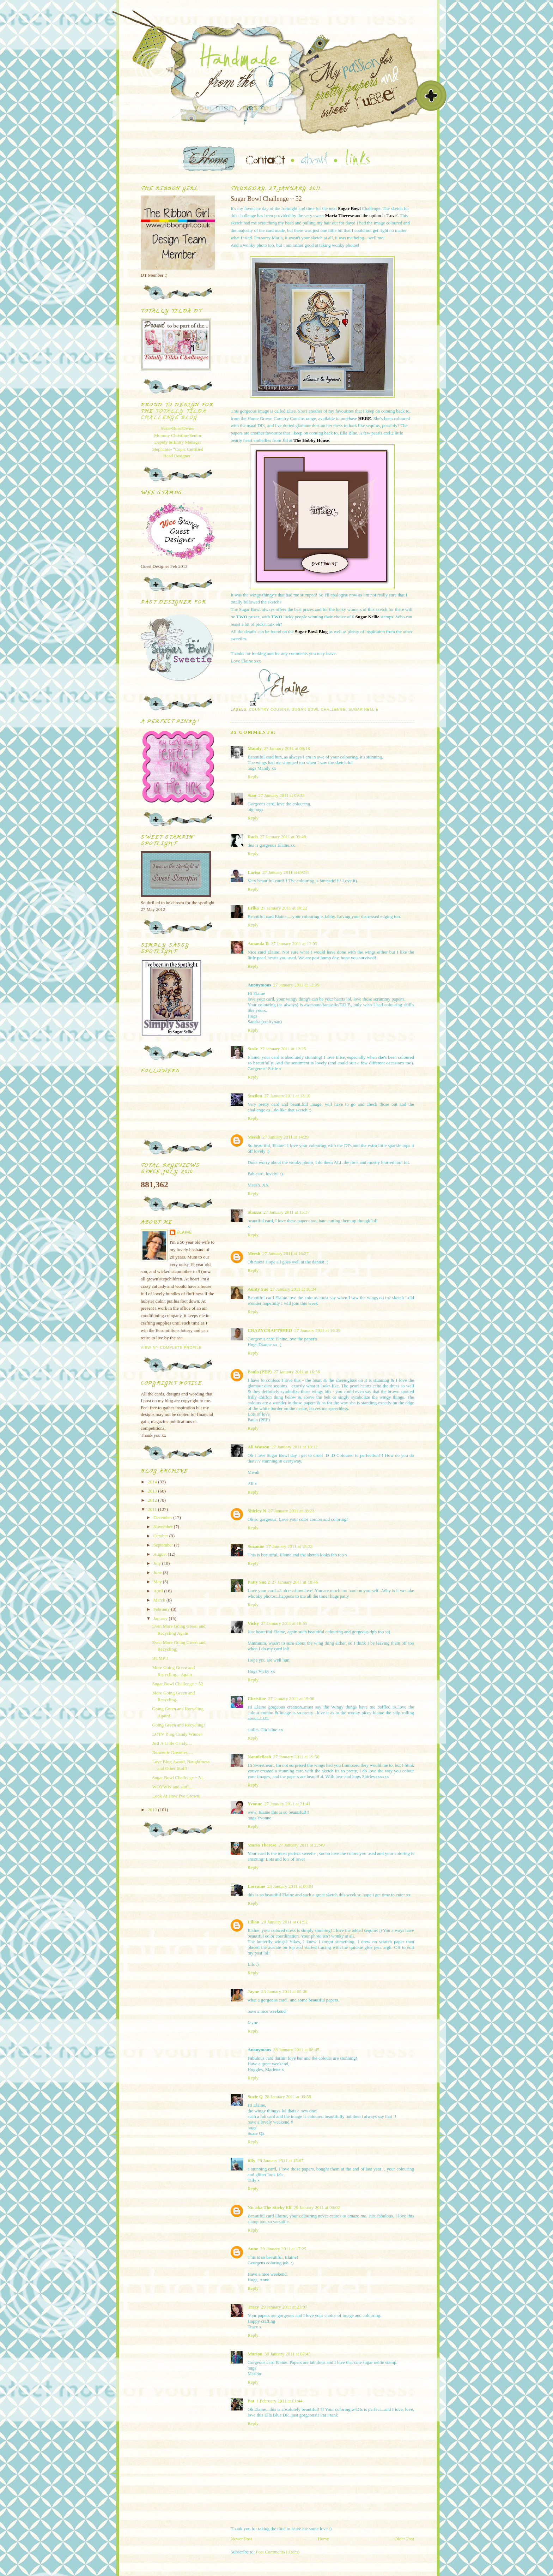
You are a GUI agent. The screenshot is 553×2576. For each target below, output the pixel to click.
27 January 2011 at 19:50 (296, 1756)
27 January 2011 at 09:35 (282, 795)
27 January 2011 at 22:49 (301, 1845)
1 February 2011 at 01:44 (279, 2400)
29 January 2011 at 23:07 (284, 2307)
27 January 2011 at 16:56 (297, 1371)
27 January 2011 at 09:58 (285, 872)
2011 (153, 1509)
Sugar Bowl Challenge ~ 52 (177, 1683)
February (162, 1609)
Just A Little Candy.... (172, 1743)
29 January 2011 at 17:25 (283, 2248)
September (163, 1545)
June (158, 1572)
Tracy (253, 2307)
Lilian (253, 1922)
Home (323, 2538)
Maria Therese (262, 1845)
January (161, 1618)
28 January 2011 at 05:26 (284, 1991)
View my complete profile (171, 1348)
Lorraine (256, 1886)
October (161, 1535)
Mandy (255, 748)
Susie (253, 1048)
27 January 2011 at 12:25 (283, 1048)
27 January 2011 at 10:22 (284, 908)
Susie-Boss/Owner (178, 428)
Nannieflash (259, 1756)
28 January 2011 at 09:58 (288, 2096)
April (158, 1590)
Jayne (253, 1991)
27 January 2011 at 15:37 (286, 1212)
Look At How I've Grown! (176, 1796)
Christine (257, 1698)
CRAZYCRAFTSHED (270, 1330)
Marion (255, 2353)
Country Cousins (269, 709)
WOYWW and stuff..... (173, 1786)
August (160, 1554)
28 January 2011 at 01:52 (284, 1922)
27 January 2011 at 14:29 (285, 1137)
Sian (252, 795)
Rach (253, 836)
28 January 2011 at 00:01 (290, 1886)
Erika (253, 908)
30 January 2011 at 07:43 (288, 2353)
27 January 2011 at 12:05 (294, 943)
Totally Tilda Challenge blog (173, 415)
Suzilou (255, 1095)
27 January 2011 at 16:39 (317, 1330)
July (157, 1563)
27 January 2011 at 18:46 (295, 1582)
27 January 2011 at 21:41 (287, 1803)
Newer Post (241, 2538)
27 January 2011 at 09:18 (287, 748)
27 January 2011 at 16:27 (285, 1253)
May (158, 1581)
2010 (153, 1809)
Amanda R (258, 943)
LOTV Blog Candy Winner (177, 1734)
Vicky (253, 1623)
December (163, 1517)
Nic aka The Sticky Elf (270, 2207)
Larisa (254, 872)
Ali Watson (258, 1446)
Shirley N (257, 1510)
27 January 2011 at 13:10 (287, 1095)
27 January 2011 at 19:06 (291, 1698)
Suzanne (256, 1546)
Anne (253, 2248)
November (163, 1526)
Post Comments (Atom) (278, 2551)
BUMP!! (160, 1658)
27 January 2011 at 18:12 (295, 1446)
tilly (251, 2160)
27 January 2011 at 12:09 (296, 984)
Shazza (254, 1212)
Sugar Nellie (363, 709)
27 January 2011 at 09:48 (283, 836)
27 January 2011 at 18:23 (291, 1510)
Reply (253, 776)
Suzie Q (255, 2096)
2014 (153, 1481)
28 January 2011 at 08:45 (296, 2049)
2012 (153, 1500)
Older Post (404, 2538)
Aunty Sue (258, 1289)
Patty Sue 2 (259, 1582)
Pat (251, 2400)
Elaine (184, 1232)
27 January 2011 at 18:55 (284, 1623)
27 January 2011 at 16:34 (293, 1289)
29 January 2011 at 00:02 (317, 2207)
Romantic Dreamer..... (172, 1752)
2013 (153, 1491)
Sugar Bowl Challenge (319, 709)
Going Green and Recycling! (178, 1725)
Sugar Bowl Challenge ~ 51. (178, 1777)
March (159, 1600)
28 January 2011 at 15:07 (280, 2160)
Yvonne (255, 1803)
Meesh (254, 1137)
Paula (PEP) (260, 1371)
